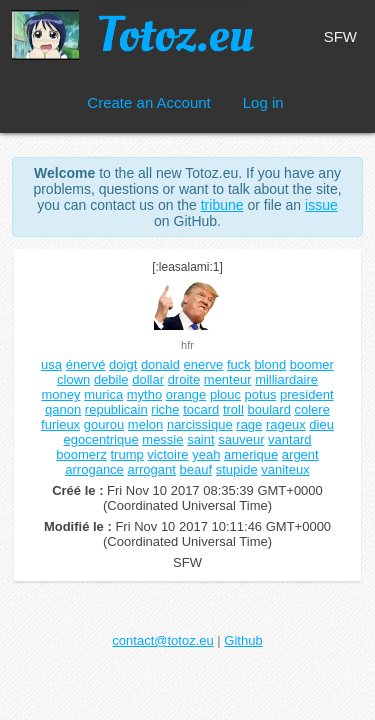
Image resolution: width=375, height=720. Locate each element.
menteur (228, 379)
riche (165, 409)
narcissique (200, 424)
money (60, 394)
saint (200, 439)
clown (73, 379)
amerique (251, 454)
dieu (321, 424)
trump (127, 454)
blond (270, 364)
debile (111, 379)
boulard (269, 409)
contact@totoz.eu (162, 640)
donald (160, 364)
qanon (63, 409)
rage (249, 424)
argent (300, 454)
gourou (104, 424)
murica (103, 394)
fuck (239, 364)
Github (243, 640)
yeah (206, 454)
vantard (289, 439)
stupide (237, 469)
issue (321, 205)
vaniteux (285, 469)
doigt (123, 364)
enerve (204, 364)
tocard (201, 409)
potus (261, 394)
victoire (167, 454)
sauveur (241, 439)
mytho (144, 394)
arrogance (94, 469)
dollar (148, 379)
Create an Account (148, 102)
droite (184, 379)
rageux (286, 424)
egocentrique (101, 439)
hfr (187, 345)
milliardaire (286, 379)
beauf (196, 469)
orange (186, 394)
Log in (263, 102)
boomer (312, 364)
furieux (60, 424)
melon (145, 424)
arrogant (151, 469)
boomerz (81, 454)
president (306, 394)
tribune (222, 205)
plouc (225, 394)
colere (312, 409)
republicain (116, 409)
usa (51, 364)
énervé (86, 364)
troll (233, 409)
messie (162, 439)
